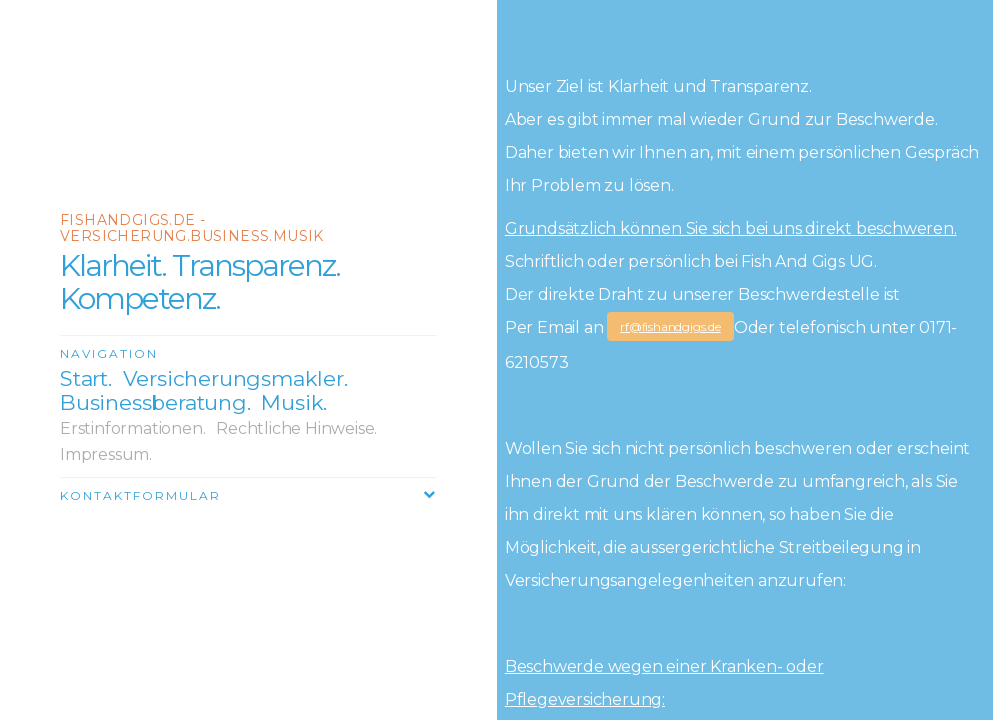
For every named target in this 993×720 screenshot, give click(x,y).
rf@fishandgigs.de (670, 326)
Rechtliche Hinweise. (296, 428)
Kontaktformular (140, 495)
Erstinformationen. (132, 428)
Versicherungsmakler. (235, 378)
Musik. (294, 402)
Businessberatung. (155, 402)
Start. (86, 378)
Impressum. (106, 454)
